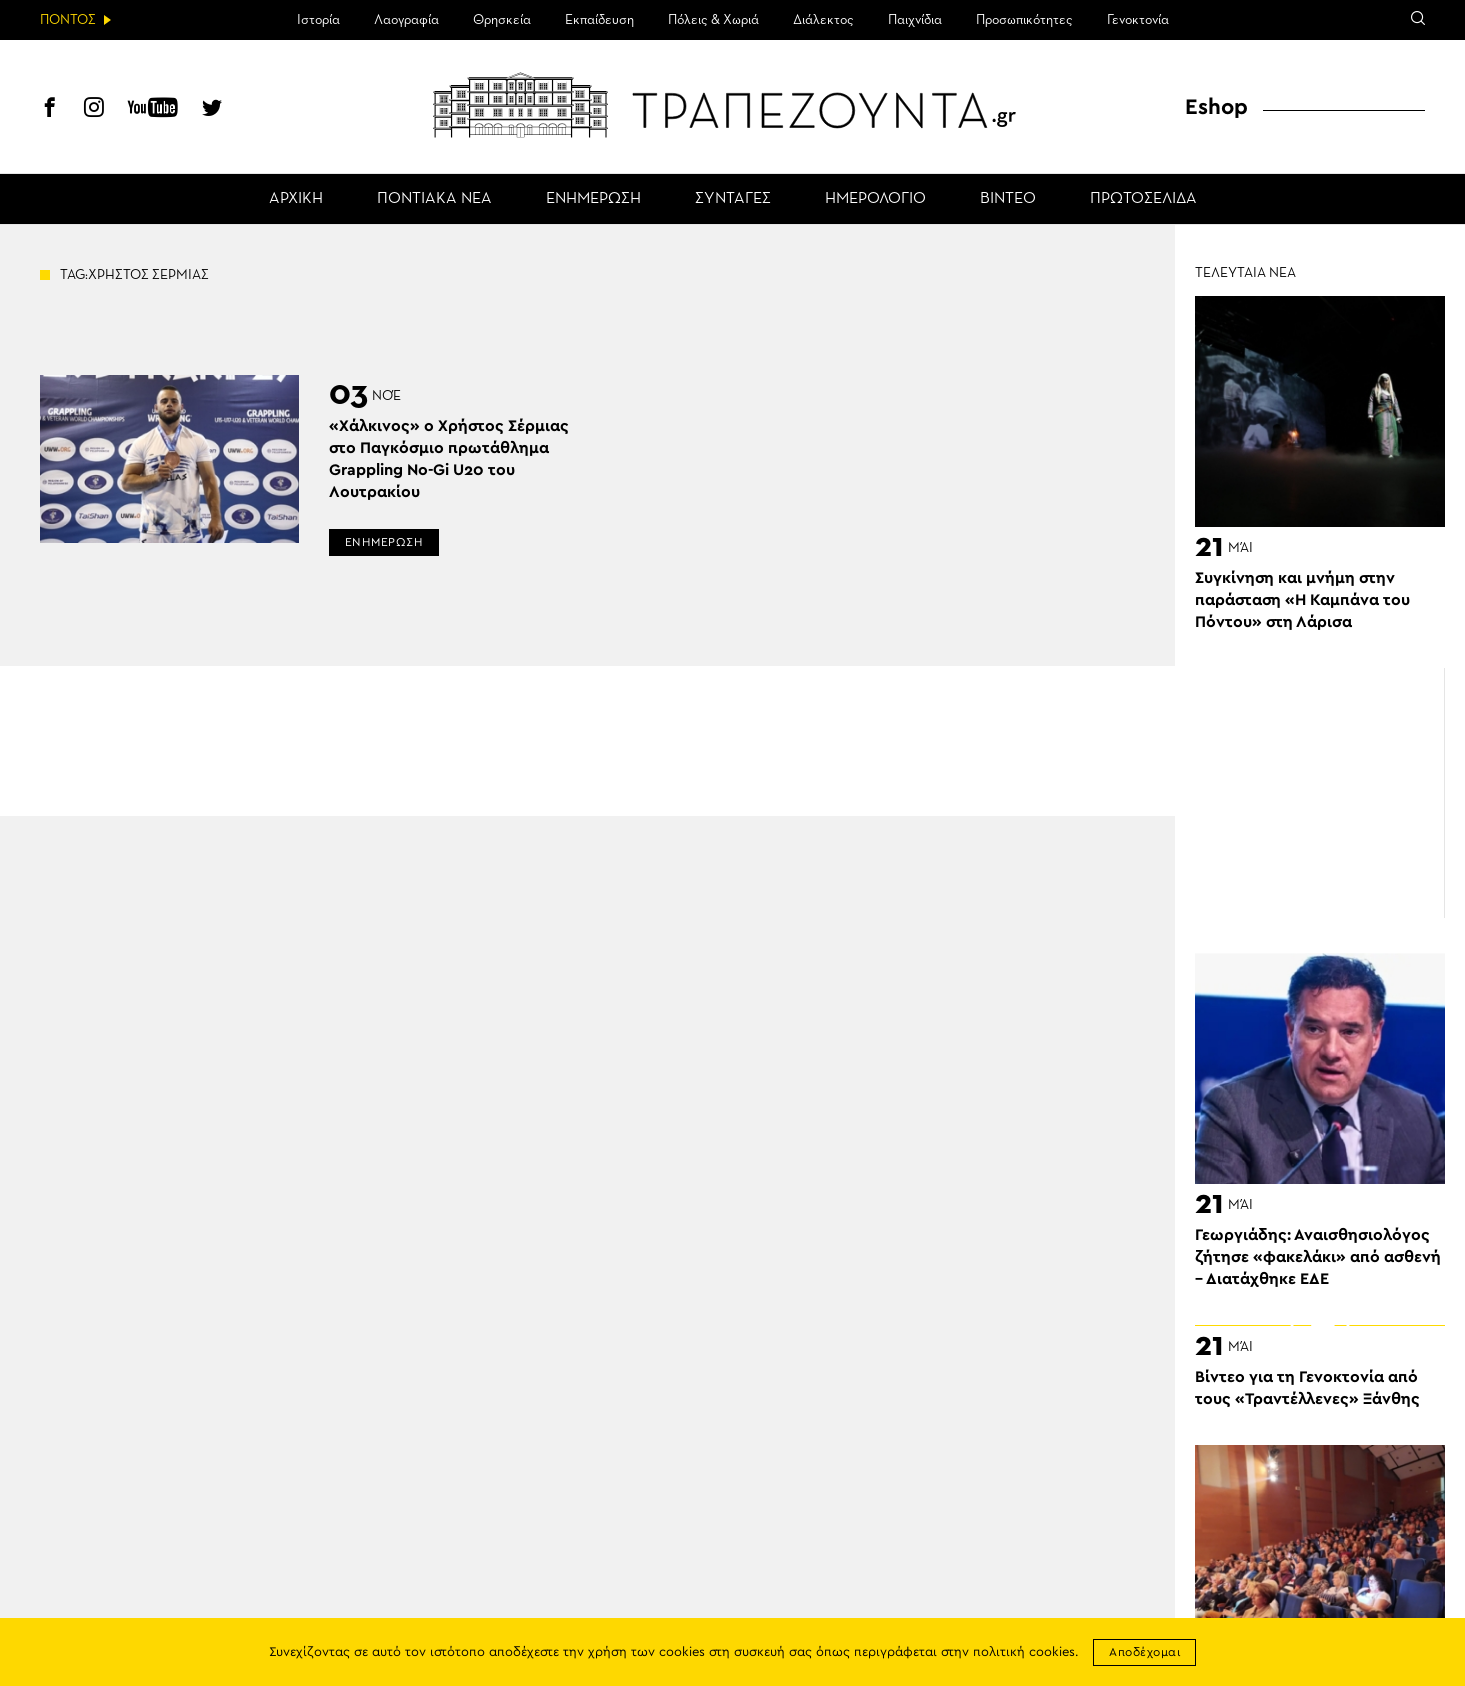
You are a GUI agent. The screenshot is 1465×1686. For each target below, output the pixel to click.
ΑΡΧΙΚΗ (296, 199)
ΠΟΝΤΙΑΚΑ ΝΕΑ (434, 199)
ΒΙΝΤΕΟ (1008, 199)
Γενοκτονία (1138, 20)
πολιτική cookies (1024, 1652)
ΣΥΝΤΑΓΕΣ (733, 199)
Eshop (1216, 107)
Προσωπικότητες (1024, 20)
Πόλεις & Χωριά (713, 20)
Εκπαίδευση (599, 20)
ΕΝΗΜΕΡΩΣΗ (593, 199)
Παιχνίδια (915, 20)
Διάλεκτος (823, 20)
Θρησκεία (502, 20)
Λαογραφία (406, 20)
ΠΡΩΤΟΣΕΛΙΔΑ (1143, 199)
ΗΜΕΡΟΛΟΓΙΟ (875, 199)
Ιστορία (318, 20)
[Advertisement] (1320, 793)
